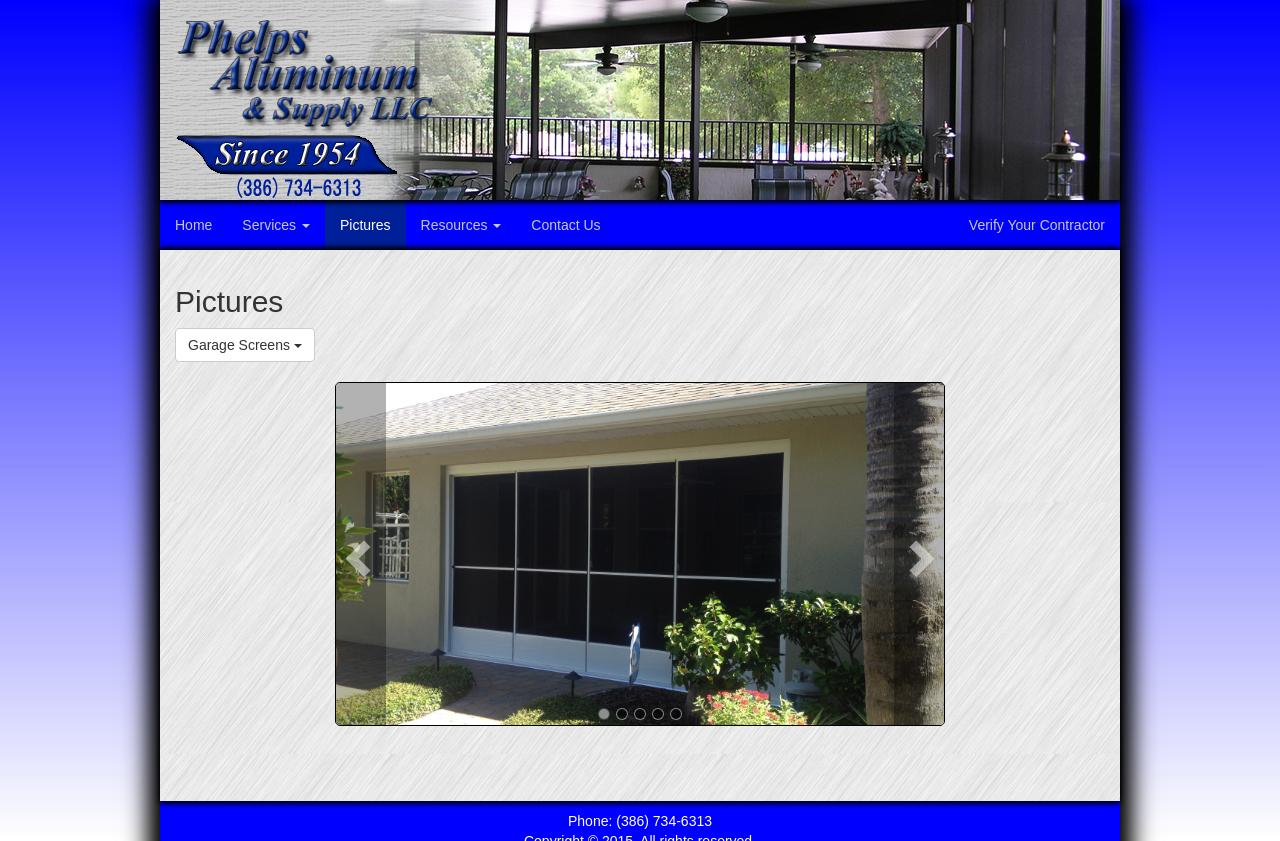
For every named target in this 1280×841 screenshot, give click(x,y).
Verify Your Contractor (1037, 225)
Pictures (365, 225)
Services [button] (276, 225)
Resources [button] (461, 225)
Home (193, 225)
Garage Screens (245, 345)
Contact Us (565, 225)
